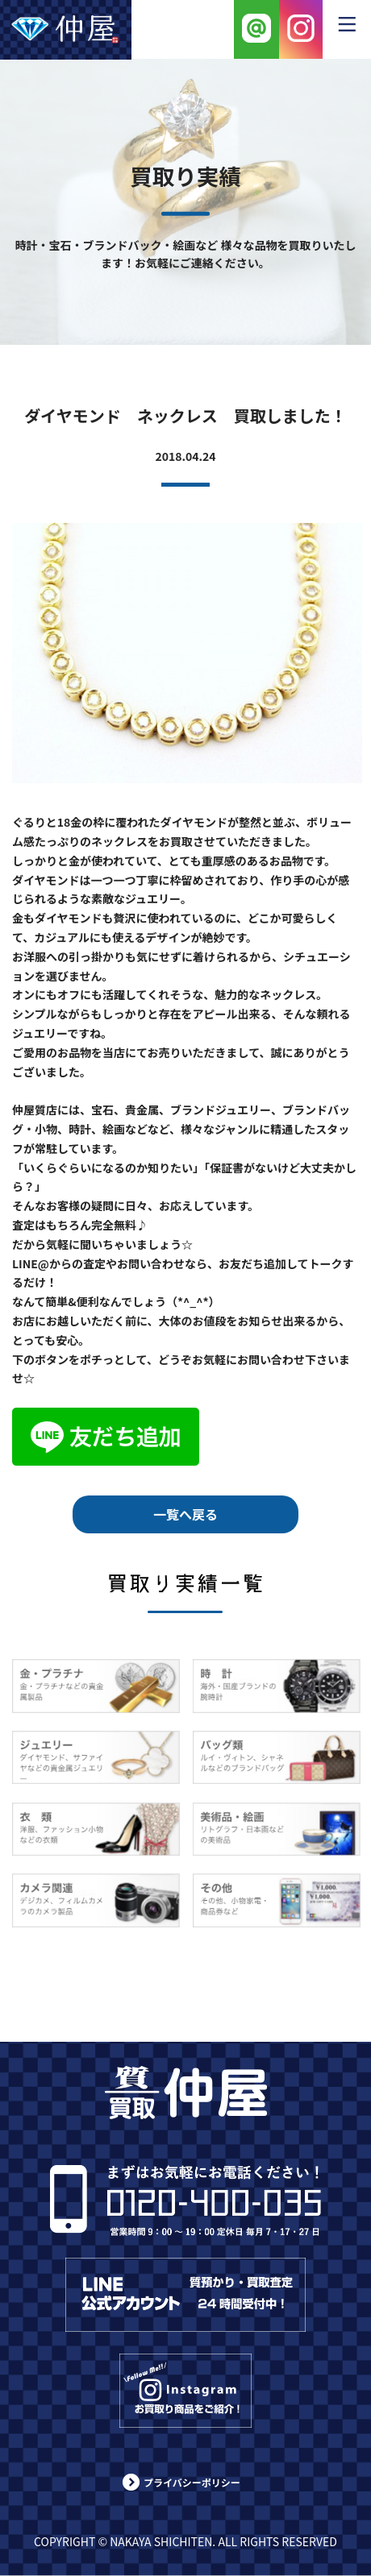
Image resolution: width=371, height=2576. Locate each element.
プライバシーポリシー (192, 2482)
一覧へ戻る (185, 1514)
